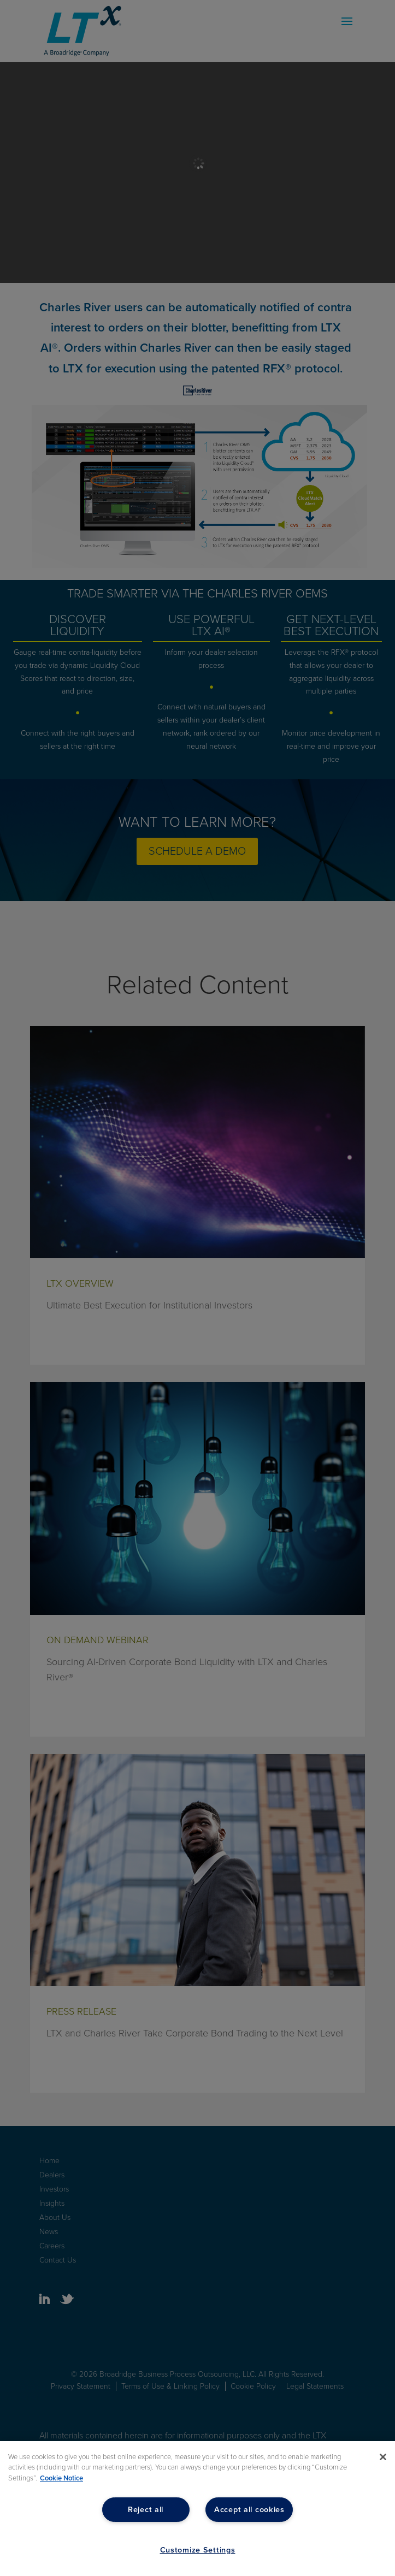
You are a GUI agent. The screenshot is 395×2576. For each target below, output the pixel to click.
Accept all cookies (249, 2509)
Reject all (145, 2509)
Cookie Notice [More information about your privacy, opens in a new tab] (61, 2478)
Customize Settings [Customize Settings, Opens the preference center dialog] (197, 2550)
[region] (197, 2508)
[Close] (383, 2457)
